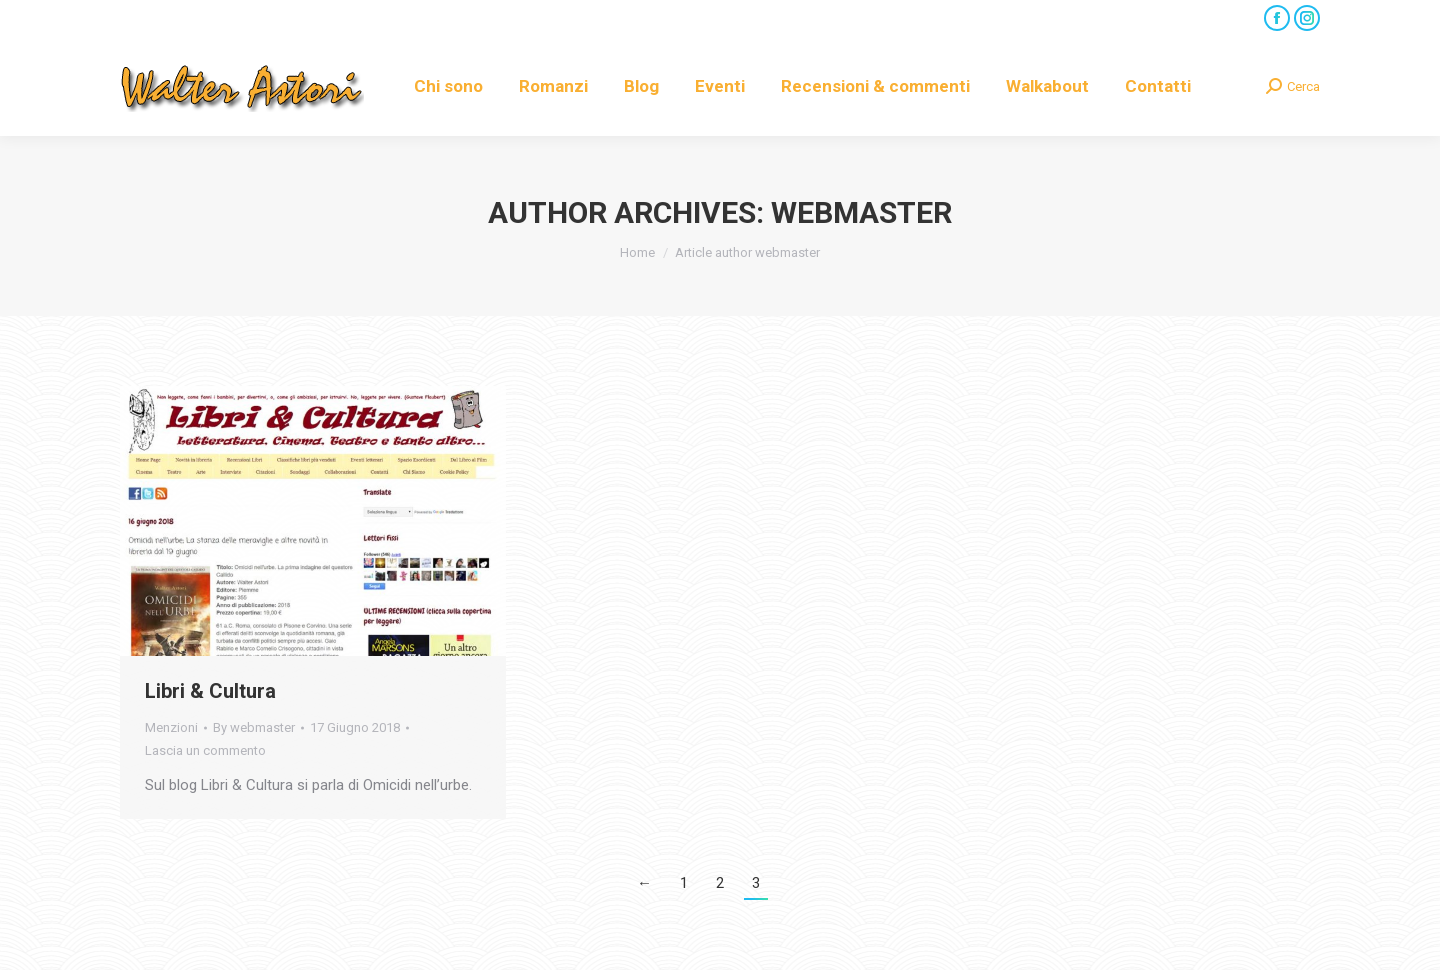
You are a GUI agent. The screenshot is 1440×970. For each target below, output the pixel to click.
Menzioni (171, 727)
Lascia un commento (205, 750)
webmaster (861, 212)
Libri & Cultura (210, 691)
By (254, 727)
